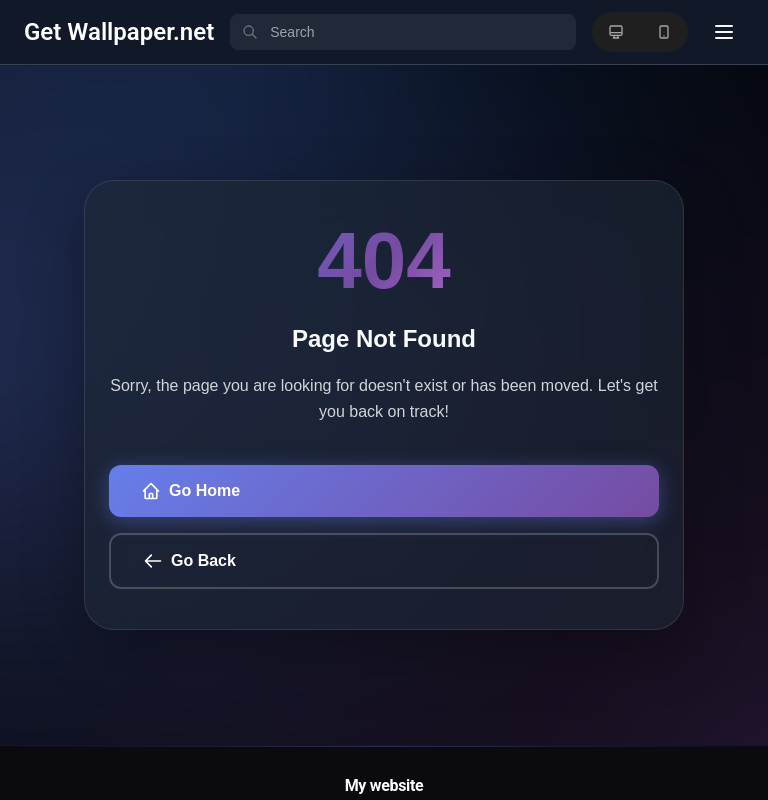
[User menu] (724, 32)
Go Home (190, 491)
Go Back (189, 561)
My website (384, 785)
